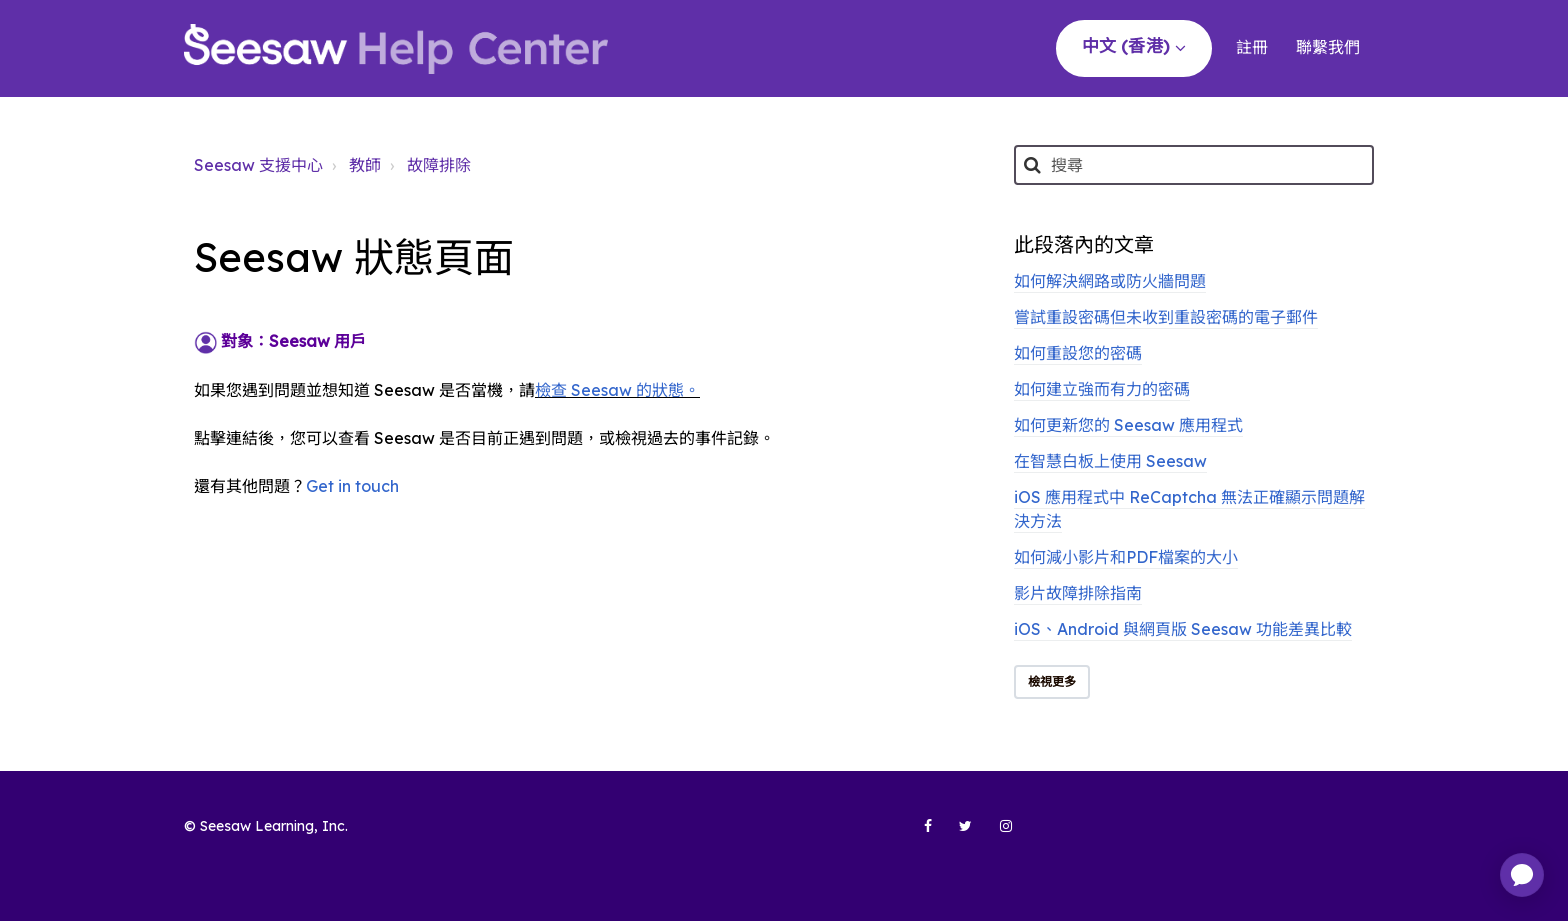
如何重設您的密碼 (1078, 353)
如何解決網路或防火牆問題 (1110, 281)
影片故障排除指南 (1078, 593)
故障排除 (439, 165)
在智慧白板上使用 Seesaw (1110, 461)
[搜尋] (1194, 165)
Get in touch (352, 486)
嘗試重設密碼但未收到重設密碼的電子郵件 (1166, 317)
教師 (365, 165)
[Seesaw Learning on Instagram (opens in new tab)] (997, 834)
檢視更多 (1052, 681)
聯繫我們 (1328, 47)
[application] (1522, 875)
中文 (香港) (1128, 45)
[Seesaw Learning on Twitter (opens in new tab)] (957, 834)
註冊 (1252, 47)
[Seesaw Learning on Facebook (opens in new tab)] (917, 834)
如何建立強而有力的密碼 (1102, 389)
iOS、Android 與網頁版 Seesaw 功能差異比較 (1183, 629)
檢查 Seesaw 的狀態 (609, 390)
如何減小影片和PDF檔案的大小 (1126, 557)
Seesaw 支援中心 (258, 165)
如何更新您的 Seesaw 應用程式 (1128, 425)
